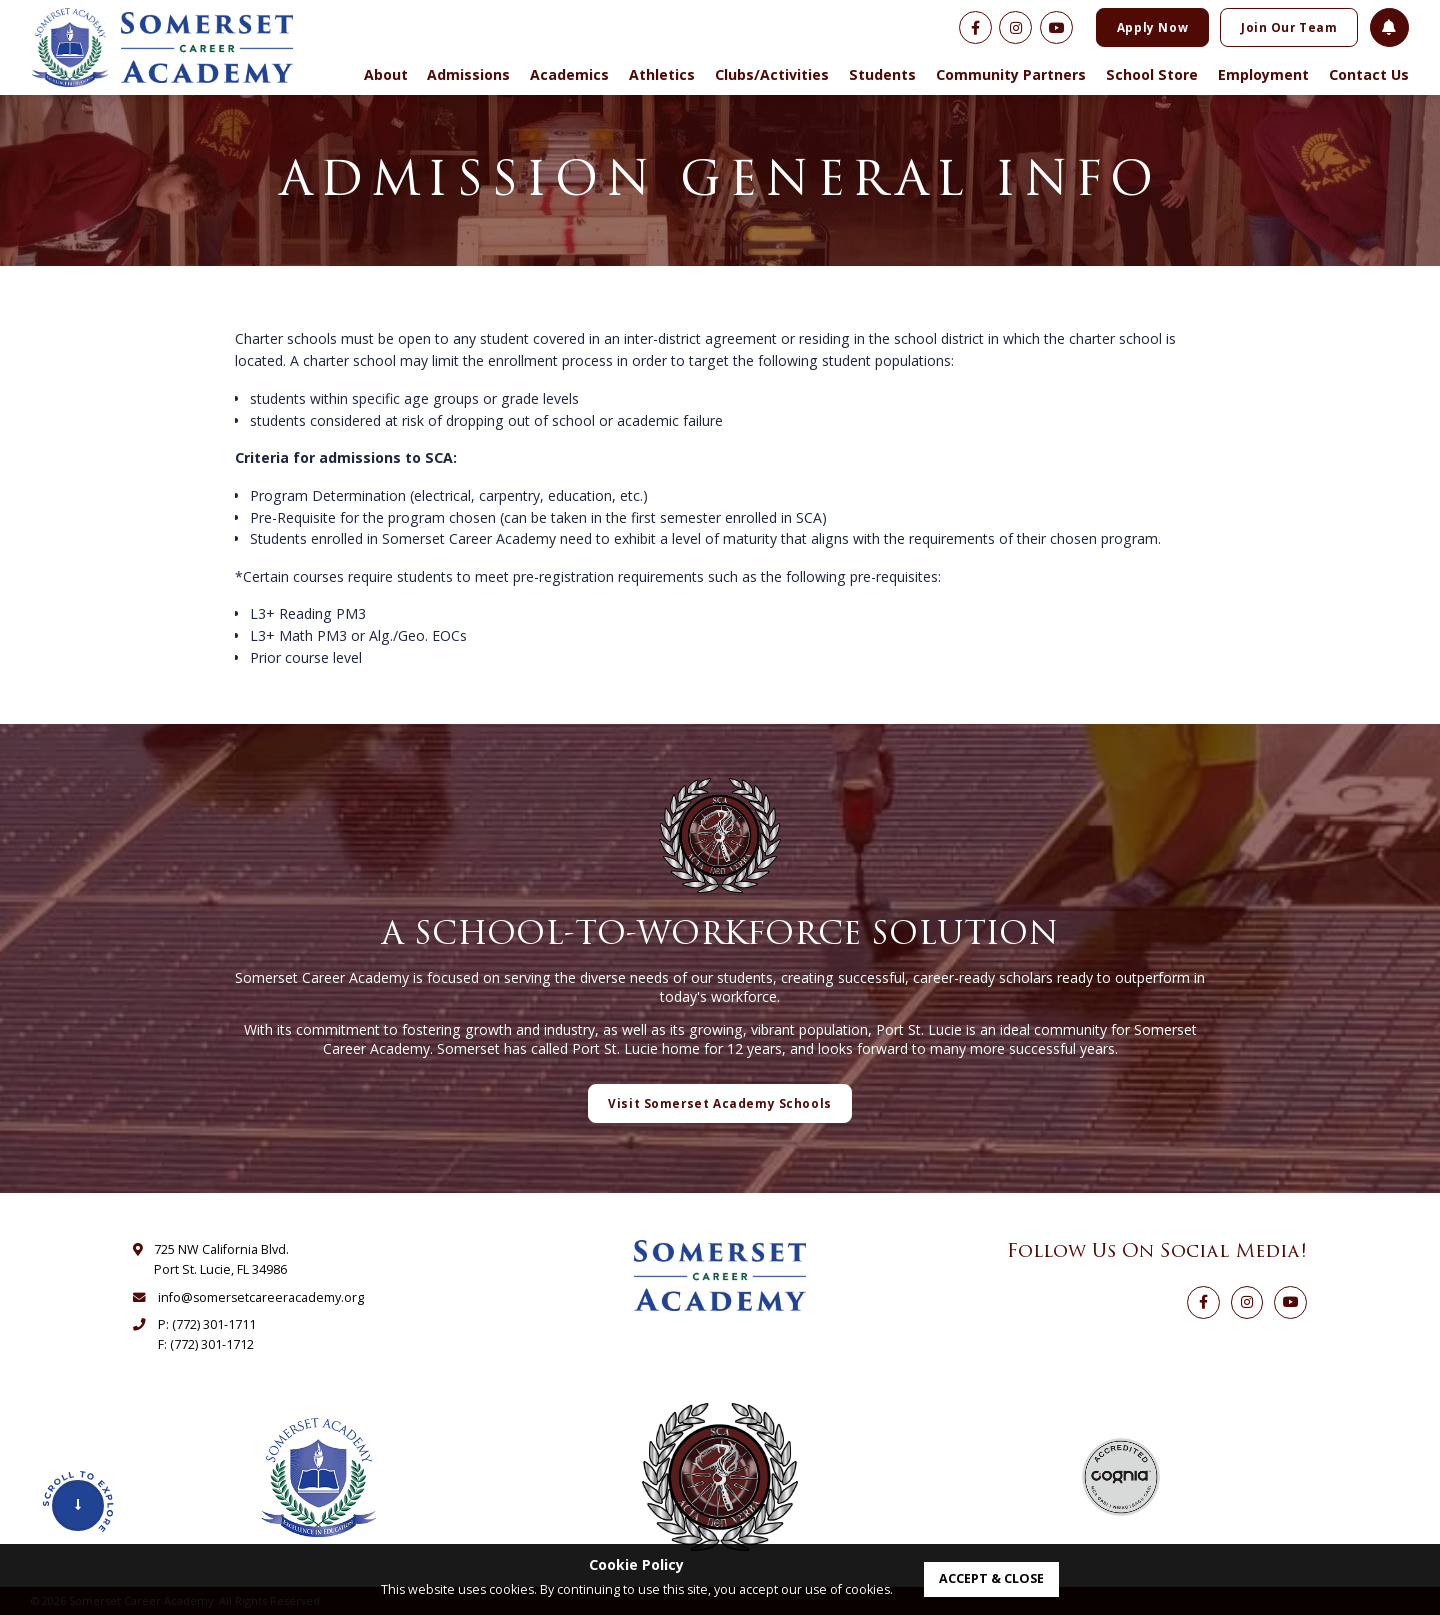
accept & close (991, 1578)
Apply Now (1152, 27)
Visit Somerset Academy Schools (720, 1103)
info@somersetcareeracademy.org (261, 1297)
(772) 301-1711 (214, 1324)
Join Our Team (1289, 27)
